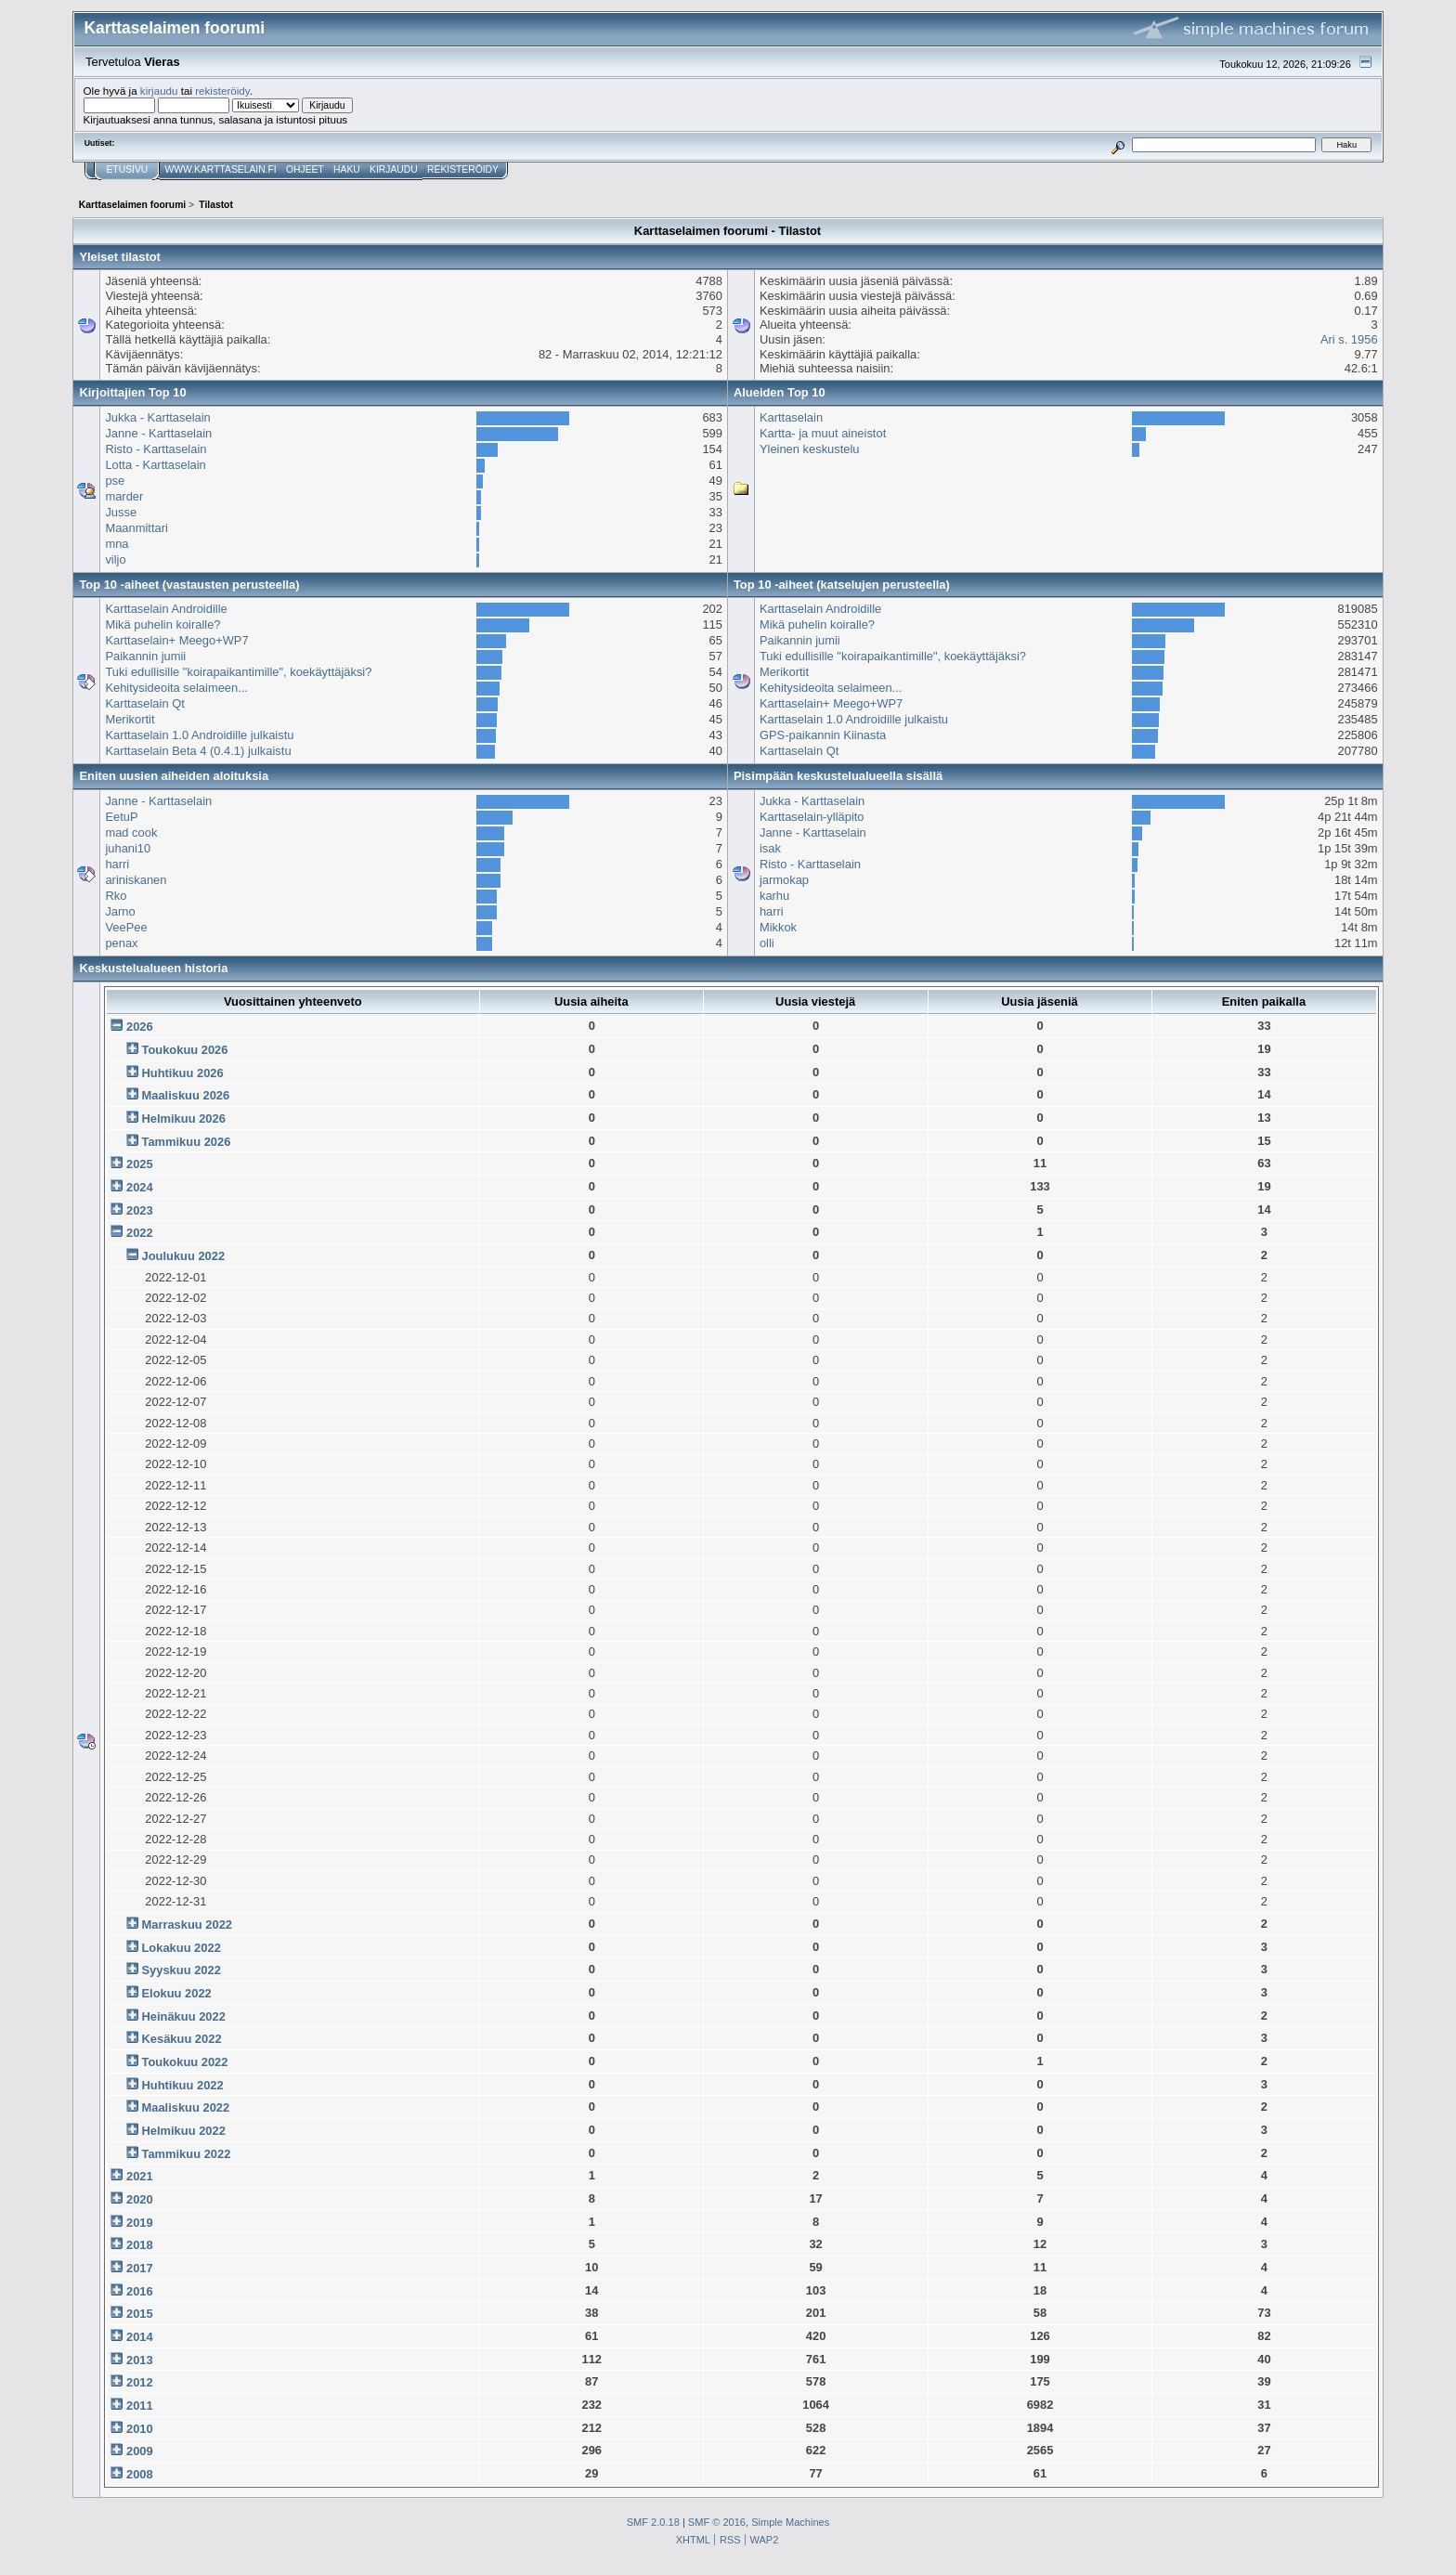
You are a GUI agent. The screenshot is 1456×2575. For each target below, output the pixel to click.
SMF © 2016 (717, 2522)
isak (770, 848)
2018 (139, 2245)
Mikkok (778, 927)
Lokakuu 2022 (180, 1948)
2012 (139, 2382)
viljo (115, 559)
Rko (115, 896)
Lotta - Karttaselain (155, 465)
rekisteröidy (222, 91)
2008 (139, 2474)
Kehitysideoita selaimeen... (176, 688)
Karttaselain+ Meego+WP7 (176, 640)
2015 (139, 2314)
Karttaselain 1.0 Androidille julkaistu (199, 735)
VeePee (126, 927)
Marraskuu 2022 (186, 1924)
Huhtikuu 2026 (182, 1073)
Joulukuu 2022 (183, 1256)
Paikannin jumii (145, 656)
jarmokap (784, 880)
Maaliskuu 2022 (185, 2107)
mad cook (131, 832)
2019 (139, 2223)
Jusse (120, 512)
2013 (139, 2360)
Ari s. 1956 (1349, 339)
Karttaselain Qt (144, 703)
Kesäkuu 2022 (181, 2039)
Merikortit (129, 719)
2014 (139, 2337)
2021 (139, 2176)
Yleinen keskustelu (810, 449)
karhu (774, 896)
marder (124, 496)
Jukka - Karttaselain (157, 417)
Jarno (120, 911)
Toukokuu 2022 (184, 2062)
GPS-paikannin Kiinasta (823, 735)
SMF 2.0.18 (653, 2522)
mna (116, 544)
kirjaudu (159, 91)
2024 (139, 1187)
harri (117, 864)
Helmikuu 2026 (183, 1118)
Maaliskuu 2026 (185, 1095)
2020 (139, 2199)
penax (121, 943)
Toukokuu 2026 (184, 1050)
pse (114, 481)
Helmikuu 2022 (183, 2131)
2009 (139, 2451)
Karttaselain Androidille (166, 609)
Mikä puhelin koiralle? (162, 624)
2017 (139, 2268)
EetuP (121, 817)
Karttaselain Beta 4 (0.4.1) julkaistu (198, 751)
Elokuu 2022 (176, 1993)
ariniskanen (135, 880)
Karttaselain (791, 417)
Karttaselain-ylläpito (812, 817)
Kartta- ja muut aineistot (823, 433)
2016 (139, 2291)
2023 (139, 1210)
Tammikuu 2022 (185, 2154)
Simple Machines (790, 2522)
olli (767, 943)
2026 (139, 1027)
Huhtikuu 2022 (182, 2085)
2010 (139, 2429)
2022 (139, 1233)
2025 (139, 1164)
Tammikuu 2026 (185, 1142)
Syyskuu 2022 (180, 1970)
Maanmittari (136, 528)
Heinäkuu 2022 (183, 2016)
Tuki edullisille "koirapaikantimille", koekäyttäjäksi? (238, 672)
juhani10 (127, 848)
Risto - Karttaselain (155, 449)
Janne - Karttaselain (158, 433)
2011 (139, 2405)
